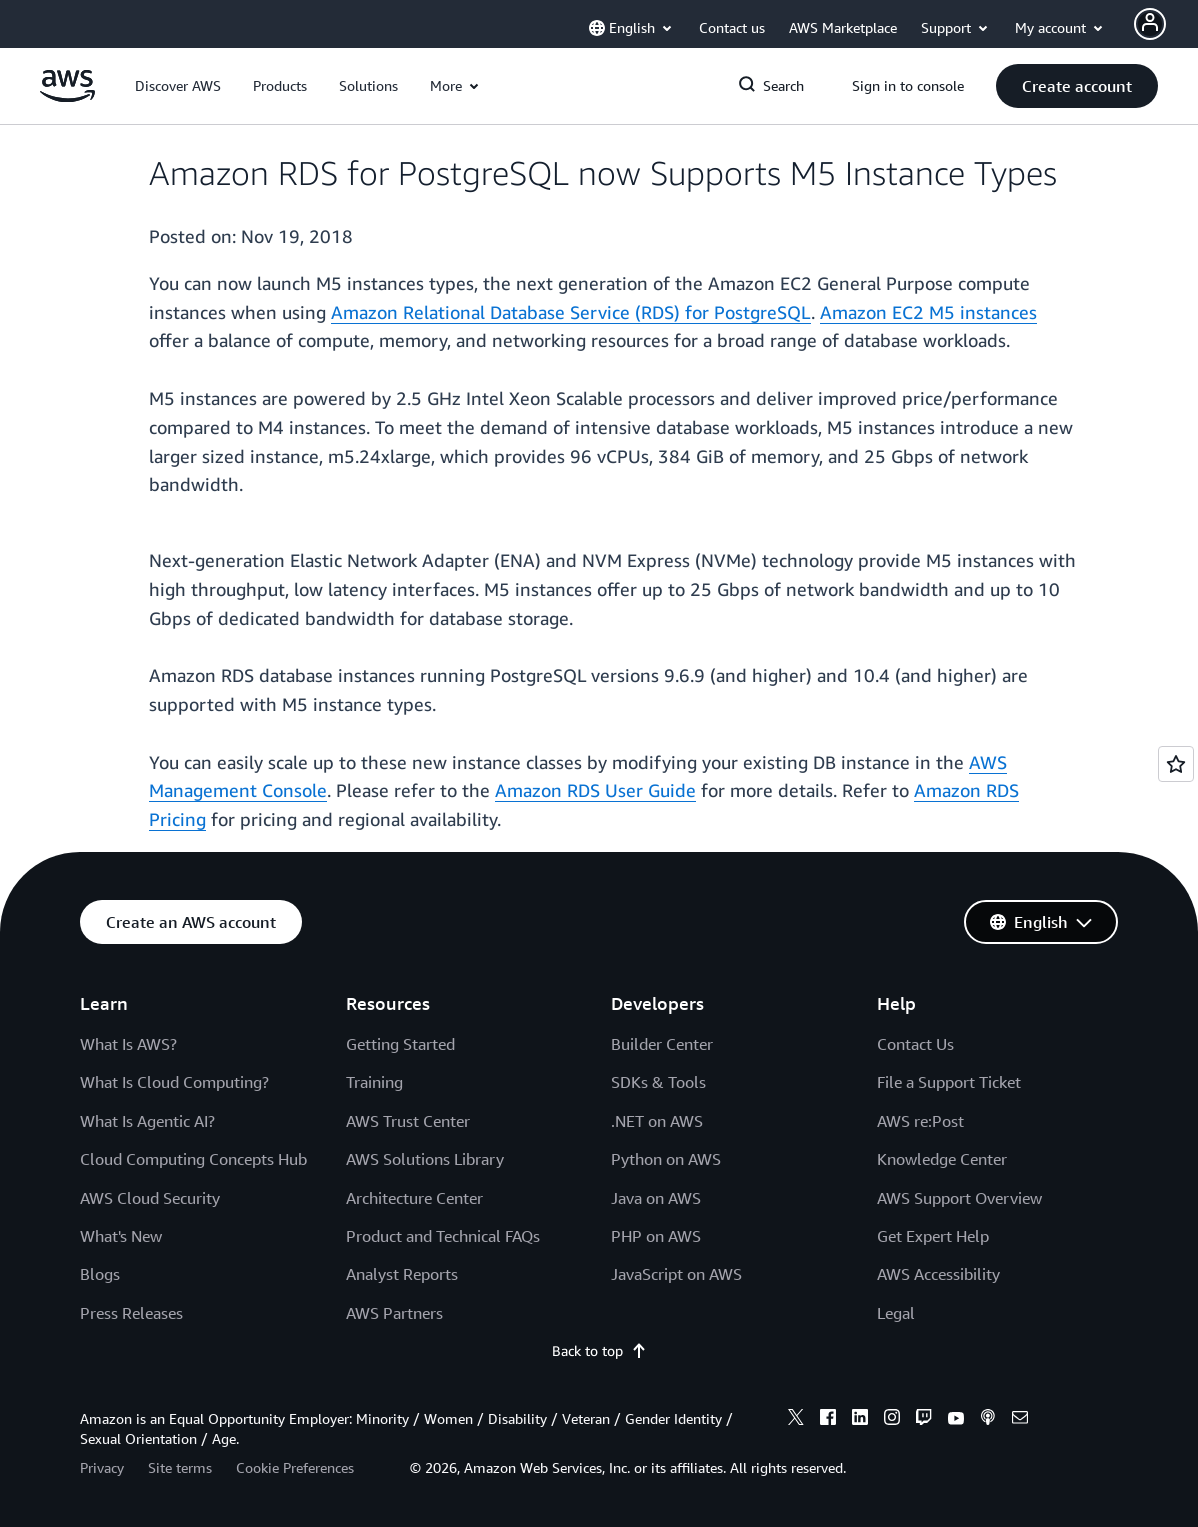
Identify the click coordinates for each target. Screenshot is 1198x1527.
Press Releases (131, 1313)
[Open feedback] (1176, 764)
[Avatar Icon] (1150, 24)
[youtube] (956, 1420)
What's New (121, 1236)
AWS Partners (394, 1313)
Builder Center (662, 1044)
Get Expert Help (933, 1236)
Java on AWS (656, 1198)
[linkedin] (860, 1420)
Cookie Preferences (295, 1467)
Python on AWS (666, 1159)
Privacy (102, 1467)
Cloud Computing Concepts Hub (193, 1159)
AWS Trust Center (408, 1121)
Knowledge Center (942, 1159)
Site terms (180, 1467)
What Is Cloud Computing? (174, 1082)
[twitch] (924, 1420)
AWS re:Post (920, 1121)
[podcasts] (988, 1420)
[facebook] (828, 1420)
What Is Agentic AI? (147, 1121)
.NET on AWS (657, 1121)
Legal (896, 1313)
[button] (178, 86)
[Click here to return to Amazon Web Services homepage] (67, 96)
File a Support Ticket (949, 1082)
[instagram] (892, 1420)
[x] (796, 1420)
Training (374, 1082)
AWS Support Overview (959, 1198)
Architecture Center (414, 1198)
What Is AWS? (128, 1044)
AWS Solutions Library (425, 1159)
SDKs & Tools (658, 1082)
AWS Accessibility (938, 1274)
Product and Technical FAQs (443, 1236)
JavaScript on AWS (676, 1274)
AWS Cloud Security (150, 1198)
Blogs (100, 1274)
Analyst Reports (402, 1274)
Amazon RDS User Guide (595, 790)
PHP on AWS (656, 1236)
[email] (1020, 1420)
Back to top (599, 1350)
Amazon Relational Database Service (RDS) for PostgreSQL (571, 312)
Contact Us (915, 1044)
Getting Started (400, 1044)
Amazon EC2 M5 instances (928, 312)
